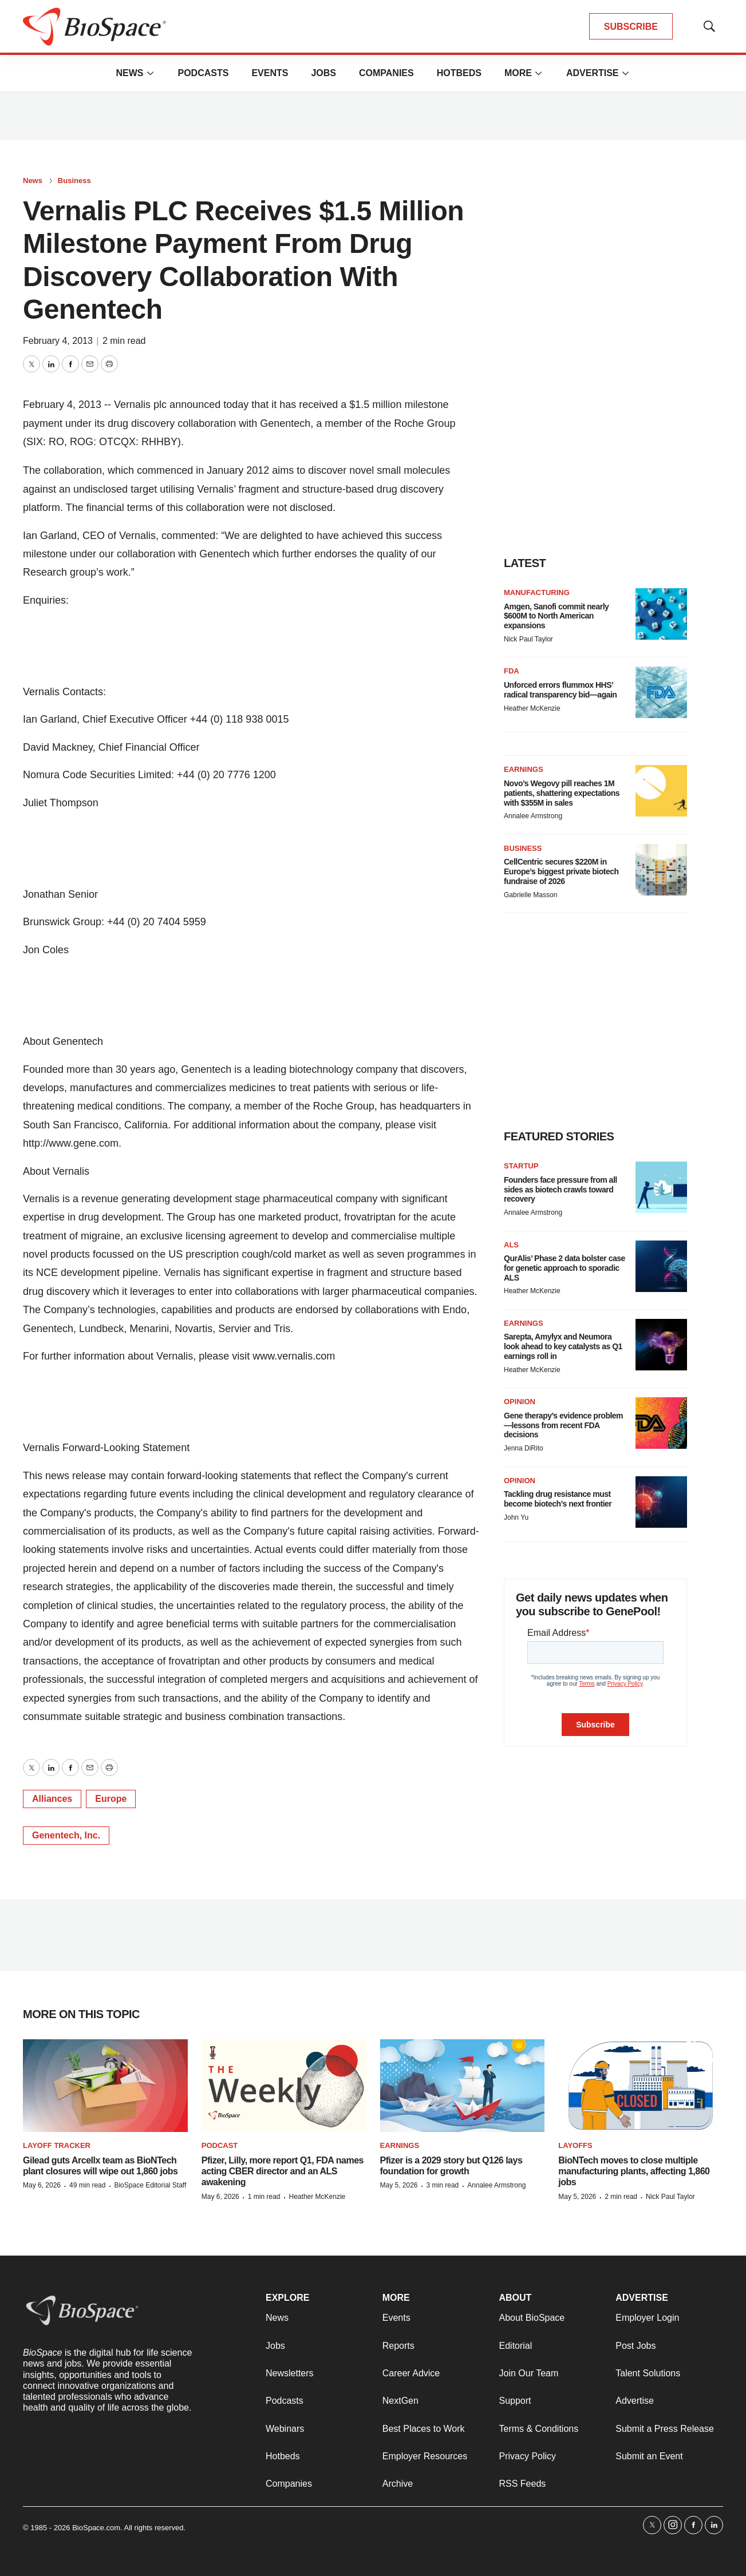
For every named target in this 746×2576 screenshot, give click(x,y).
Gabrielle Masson (530, 895)
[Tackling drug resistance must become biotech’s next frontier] (661, 1502)
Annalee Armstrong (533, 816)
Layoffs (575, 2145)
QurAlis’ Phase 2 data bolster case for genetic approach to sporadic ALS (564, 1268)
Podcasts (202, 73)
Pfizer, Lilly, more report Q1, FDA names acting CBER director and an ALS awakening (283, 2171)
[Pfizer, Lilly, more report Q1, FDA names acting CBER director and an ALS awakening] (284, 2085)
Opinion (519, 1401)
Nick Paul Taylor (528, 639)
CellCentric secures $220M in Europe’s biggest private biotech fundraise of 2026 (561, 871)
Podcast (220, 2145)
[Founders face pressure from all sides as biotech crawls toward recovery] (661, 1187)
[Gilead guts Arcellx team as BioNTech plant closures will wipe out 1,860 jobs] (105, 2085)
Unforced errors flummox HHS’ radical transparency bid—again (560, 689)
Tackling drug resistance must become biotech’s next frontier (557, 1498)
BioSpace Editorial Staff (150, 2185)
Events (269, 73)
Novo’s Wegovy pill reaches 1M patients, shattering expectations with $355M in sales (561, 793)
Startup (521, 1166)
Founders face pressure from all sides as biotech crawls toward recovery (560, 1189)
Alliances (52, 1799)
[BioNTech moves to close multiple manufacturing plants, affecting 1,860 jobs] (640, 2085)
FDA (511, 671)
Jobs (323, 73)
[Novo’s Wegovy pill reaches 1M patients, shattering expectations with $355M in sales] (661, 791)
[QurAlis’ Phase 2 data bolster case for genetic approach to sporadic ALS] (661, 1266)
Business (74, 180)
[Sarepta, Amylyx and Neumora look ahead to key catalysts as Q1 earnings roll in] (661, 1344)
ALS (511, 1245)
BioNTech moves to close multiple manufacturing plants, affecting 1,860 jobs (633, 2171)
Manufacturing (537, 592)
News (129, 73)
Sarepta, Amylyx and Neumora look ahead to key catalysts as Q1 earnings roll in (563, 1346)
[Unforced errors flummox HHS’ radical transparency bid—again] (661, 692)
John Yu (516, 1517)
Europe (111, 1799)
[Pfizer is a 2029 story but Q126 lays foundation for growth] (462, 2085)
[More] (150, 73)
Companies (386, 73)
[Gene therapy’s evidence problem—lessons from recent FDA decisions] (661, 1423)
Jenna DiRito (523, 1448)
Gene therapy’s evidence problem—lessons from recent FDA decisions (563, 1425)
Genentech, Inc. (66, 1835)
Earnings (523, 769)
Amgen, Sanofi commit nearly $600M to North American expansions (556, 616)
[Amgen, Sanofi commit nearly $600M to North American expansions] (661, 614)
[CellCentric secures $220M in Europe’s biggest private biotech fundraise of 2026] (661, 869)
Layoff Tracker (56, 2145)
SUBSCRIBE (631, 26)
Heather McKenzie (532, 708)
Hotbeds (459, 73)
